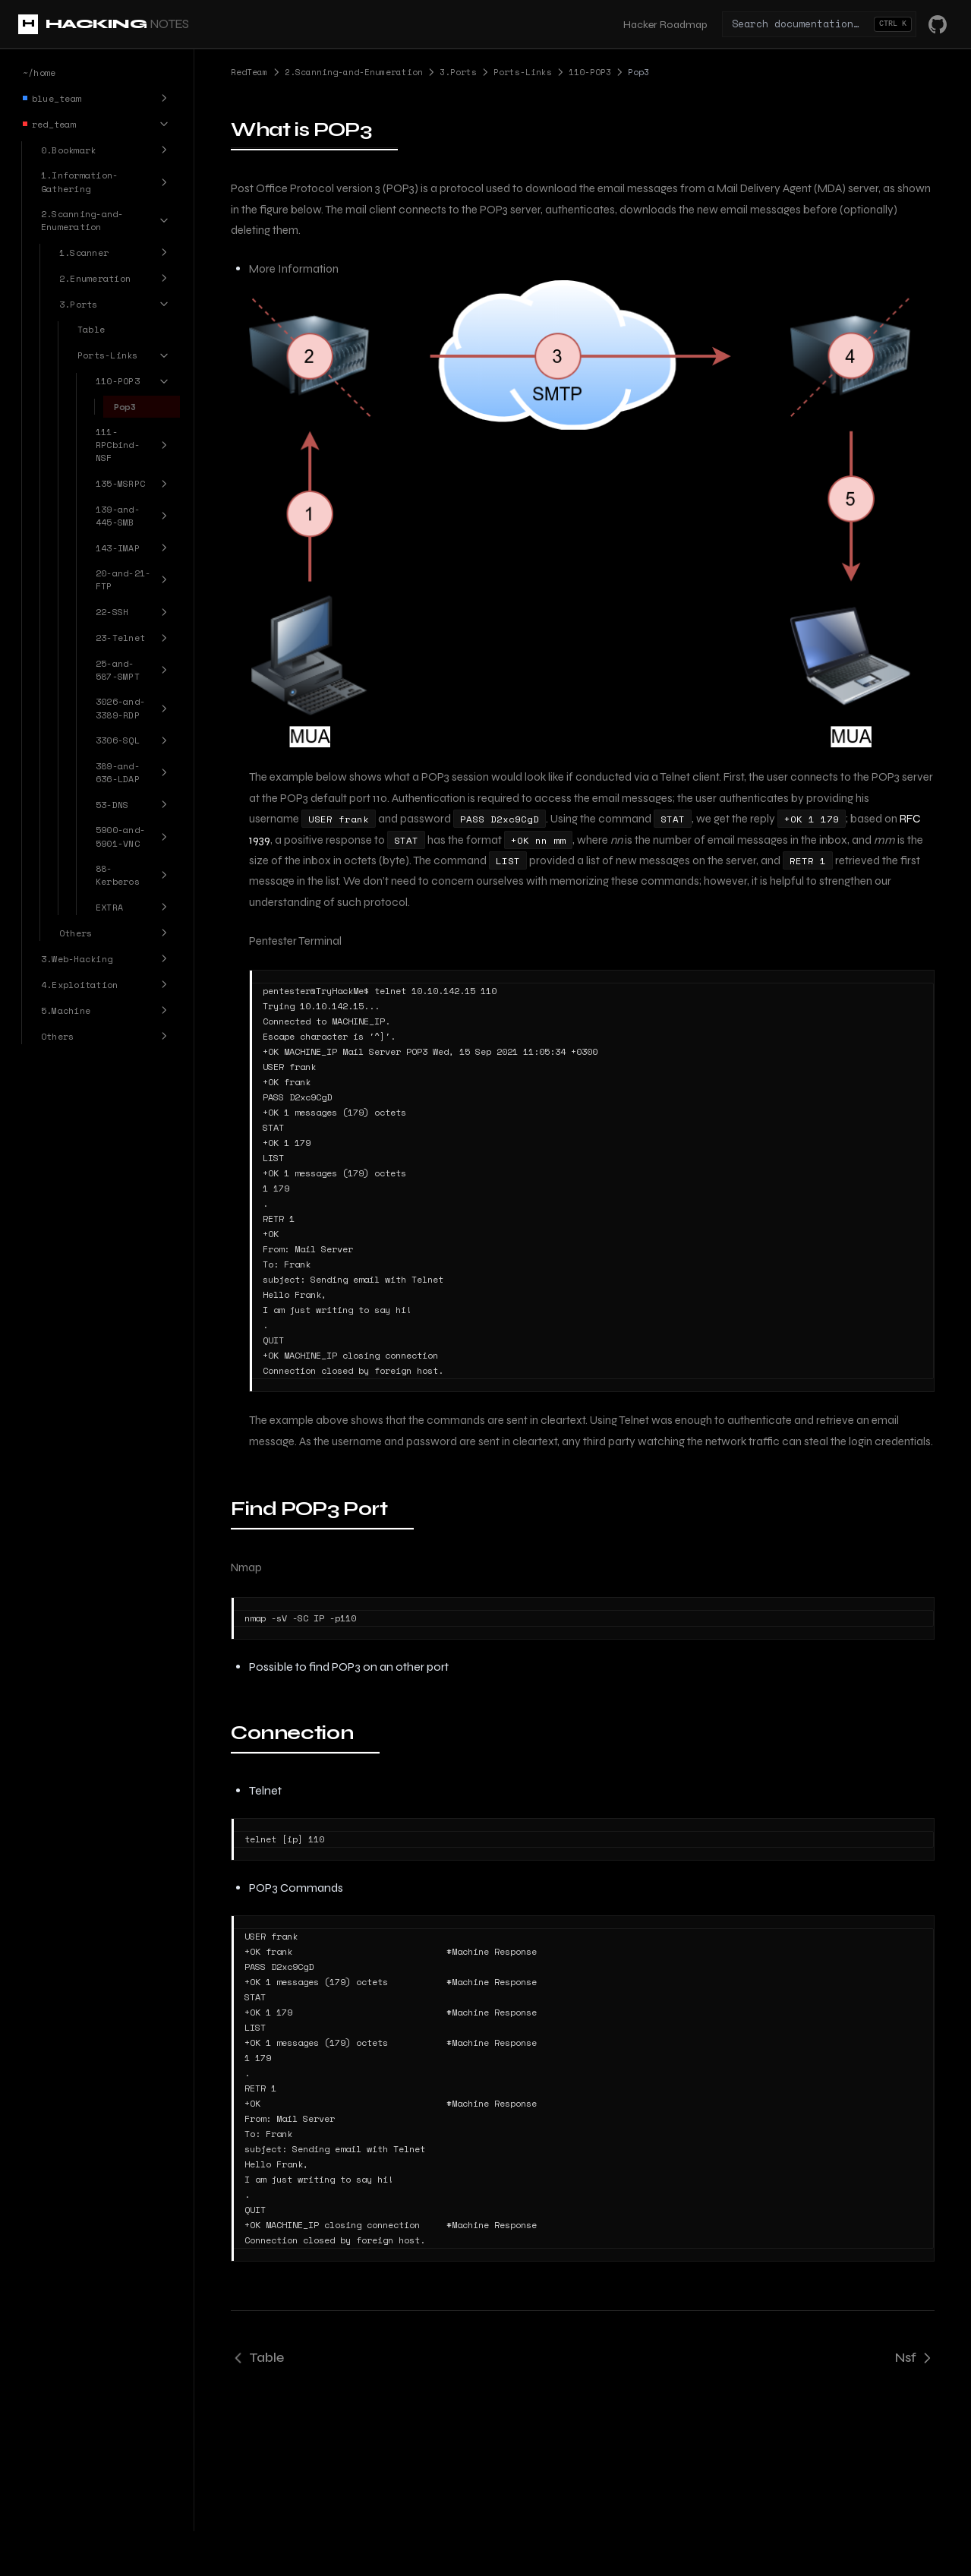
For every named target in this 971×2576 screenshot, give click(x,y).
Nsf (915, 2357)
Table (257, 2357)
